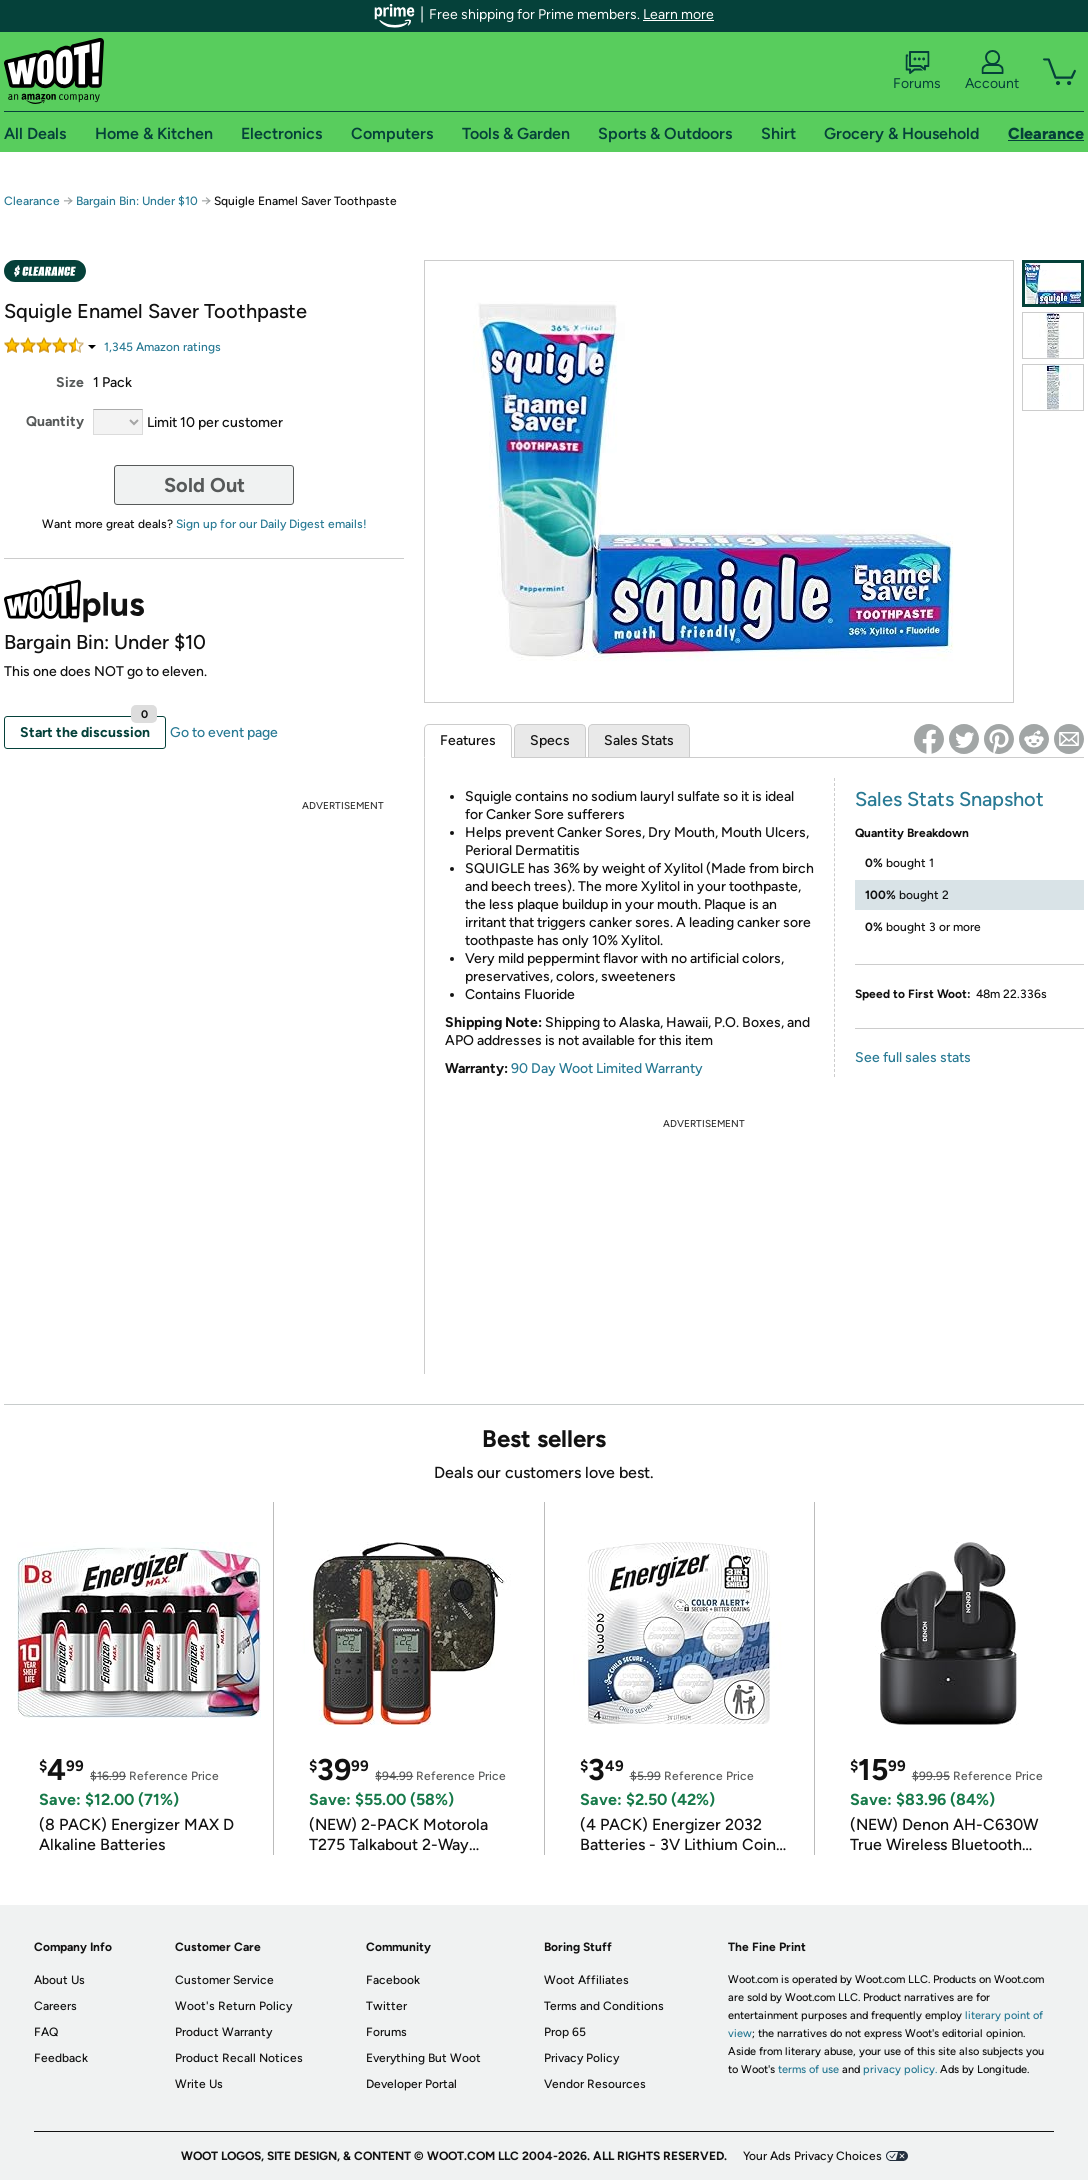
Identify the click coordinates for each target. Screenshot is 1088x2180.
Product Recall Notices (239, 2058)
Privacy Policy (581, 2058)
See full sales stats (913, 1057)
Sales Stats (639, 740)
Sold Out (204, 485)
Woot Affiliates (586, 1980)
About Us (59, 1980)
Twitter (386, 2006)
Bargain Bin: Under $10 (137, 201)
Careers (55, 2006)
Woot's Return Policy (233, 2006)
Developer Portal (411, 2084)
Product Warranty (223, 2032)
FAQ (46, 2032)
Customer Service (224, 1980)
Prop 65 (565, 2032)
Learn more (678, 14)
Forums (917, 71)
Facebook (393, 1980)
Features (468, 740)
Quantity (55, 421)
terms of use (808, 2069)
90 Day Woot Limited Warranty (607, 1068)
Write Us (199, 2084)
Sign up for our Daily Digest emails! (271, 524)
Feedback (61, 2058)
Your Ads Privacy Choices (812, 2156)
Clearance (32, 201)
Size (70, 382)
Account (992, 71)
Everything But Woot (423, 2058)
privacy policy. (900, 2069)
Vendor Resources (595, 2084)
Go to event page (224, 732)
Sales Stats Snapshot (949, 799)
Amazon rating (162, 347)
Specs (550, 740)
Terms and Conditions (604, 2006)
